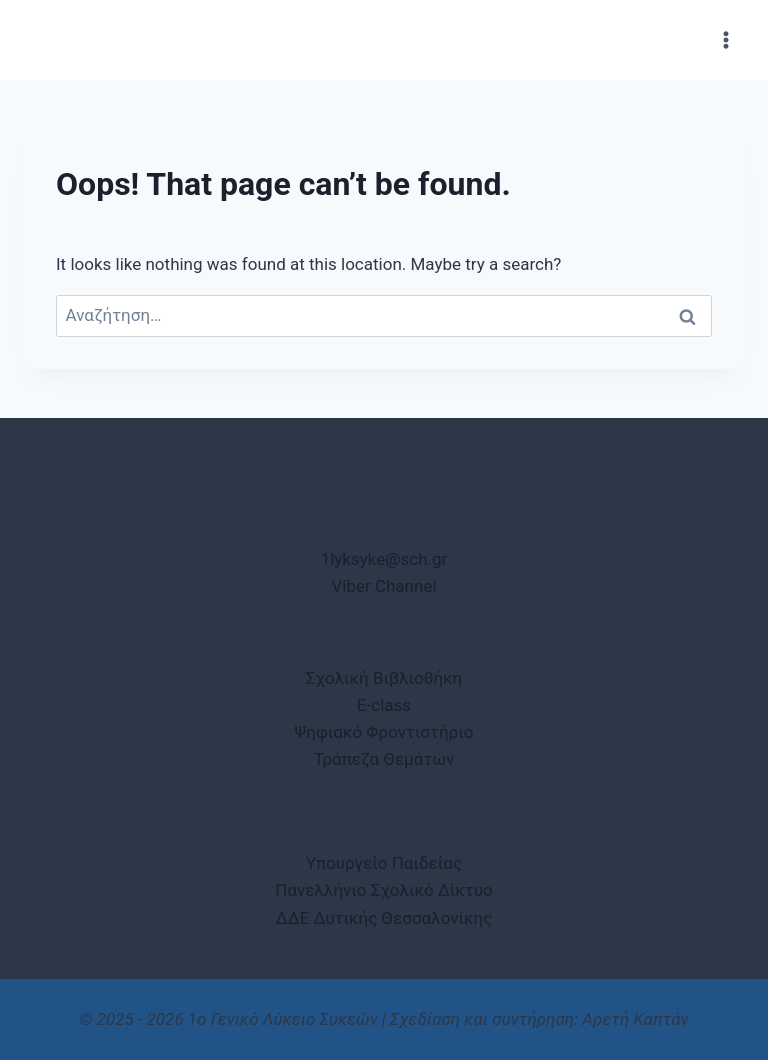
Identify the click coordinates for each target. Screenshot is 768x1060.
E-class (384, 705)
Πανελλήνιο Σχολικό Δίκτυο (383, 890)
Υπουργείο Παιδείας (384, 863)
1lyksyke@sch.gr (384, 559)
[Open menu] (725, 39)
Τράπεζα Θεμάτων (384, 759)
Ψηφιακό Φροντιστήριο (384, 732)
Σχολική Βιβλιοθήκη (384, 678)
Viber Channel (383, 586)
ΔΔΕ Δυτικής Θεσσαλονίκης (384, 918)
